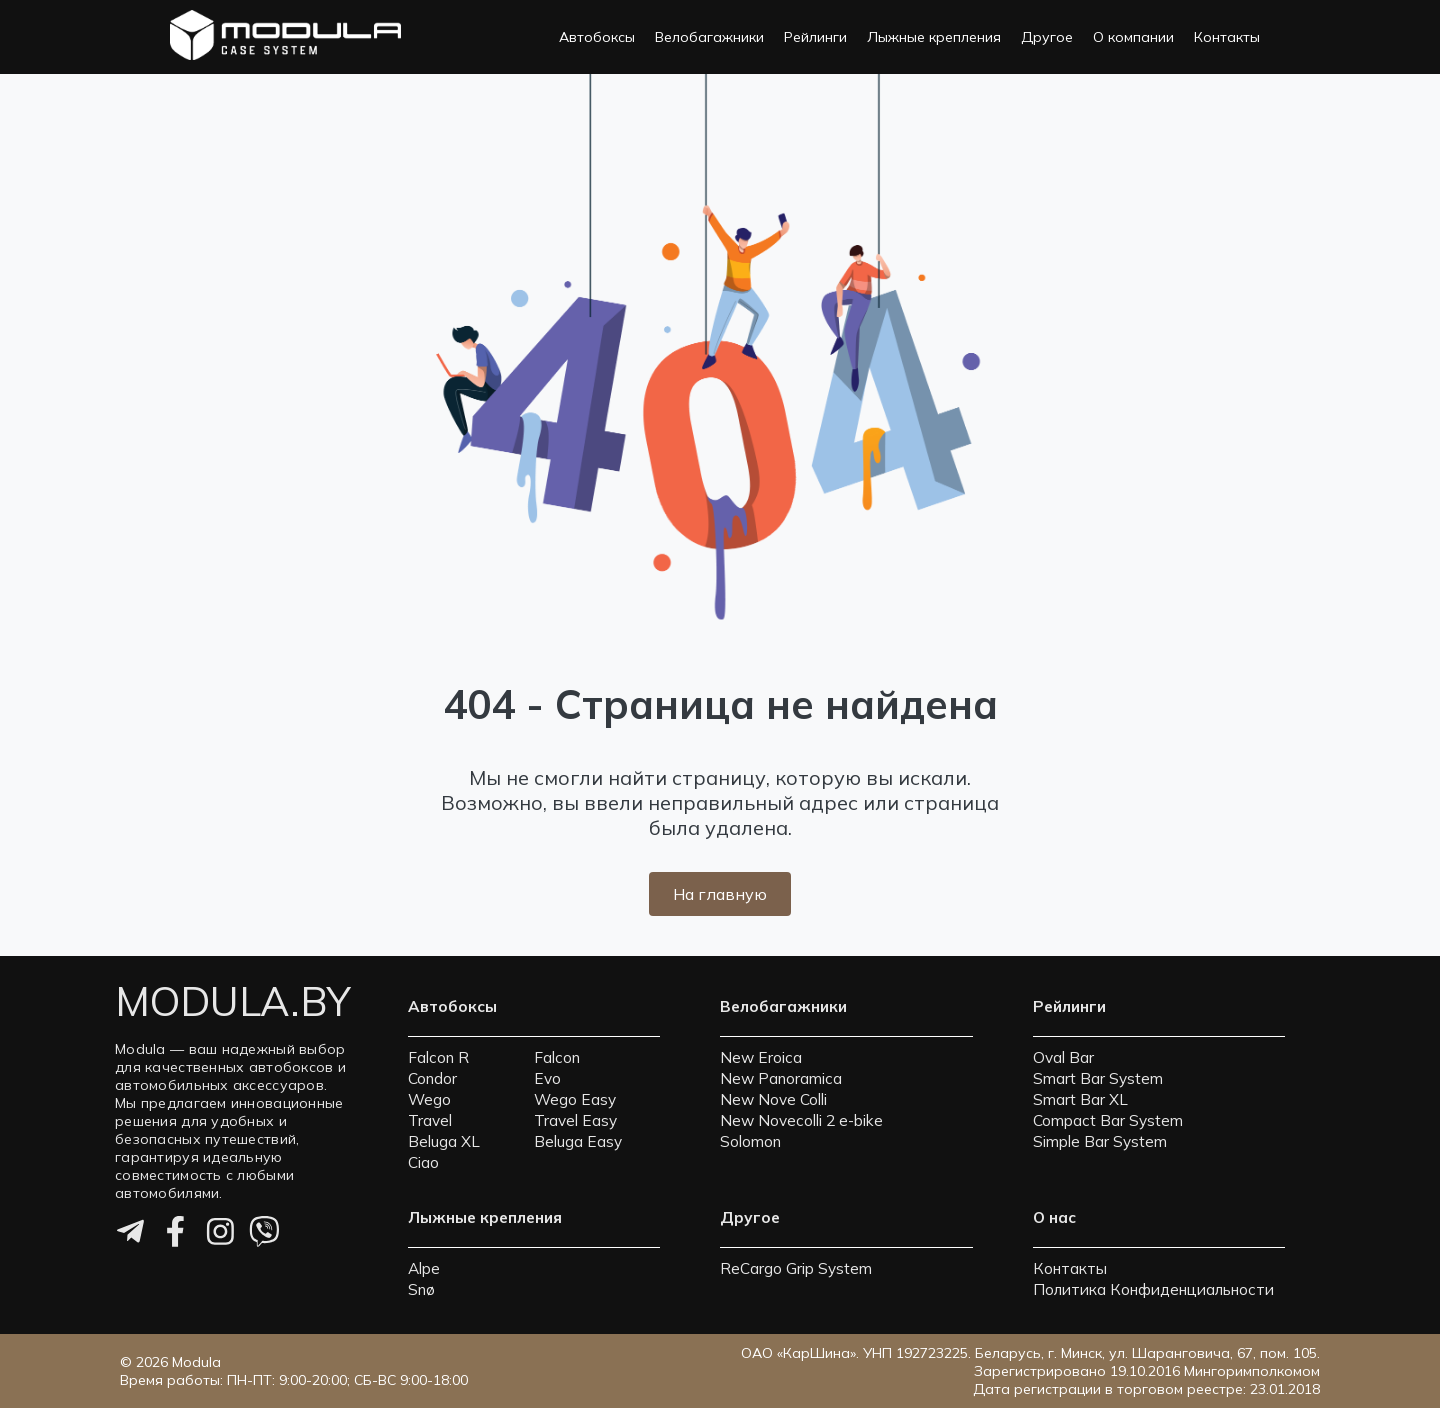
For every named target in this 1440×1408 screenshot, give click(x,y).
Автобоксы (597, 37)
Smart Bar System (1098, 1078)
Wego (429, 1099)
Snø (421, 1289)
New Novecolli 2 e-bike (801, 1120)
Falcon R (438, 1057)
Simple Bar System (1100, 1141)
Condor (432, 1078)
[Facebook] (175, 1235)
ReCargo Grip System (796, 1268)
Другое (1047, 37)
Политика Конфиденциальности (1153, 1289)
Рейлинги (815, 37)
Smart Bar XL (1080, 1099)
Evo (547, 1078)
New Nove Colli (773, 1099)
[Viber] (264, 1235)
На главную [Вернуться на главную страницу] (720, 894)
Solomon (750, 1141)
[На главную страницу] (285, 37)
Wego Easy (575, 1099)
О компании (1133, 37)
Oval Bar (1063, 1057)
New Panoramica (781, 1078)
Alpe (424, 1268)
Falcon (557, 1057)
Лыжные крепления (934, 37)
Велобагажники (709, 37)
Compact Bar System (1108, 1120)
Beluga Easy (578, 1141)
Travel (430, 1120)
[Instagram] (220, 1235)
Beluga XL (444, 1141)
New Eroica (761, 1057)
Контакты (1227, 37)
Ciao (423, 1162)
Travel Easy (575, 1120)
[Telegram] (130, 1235)
